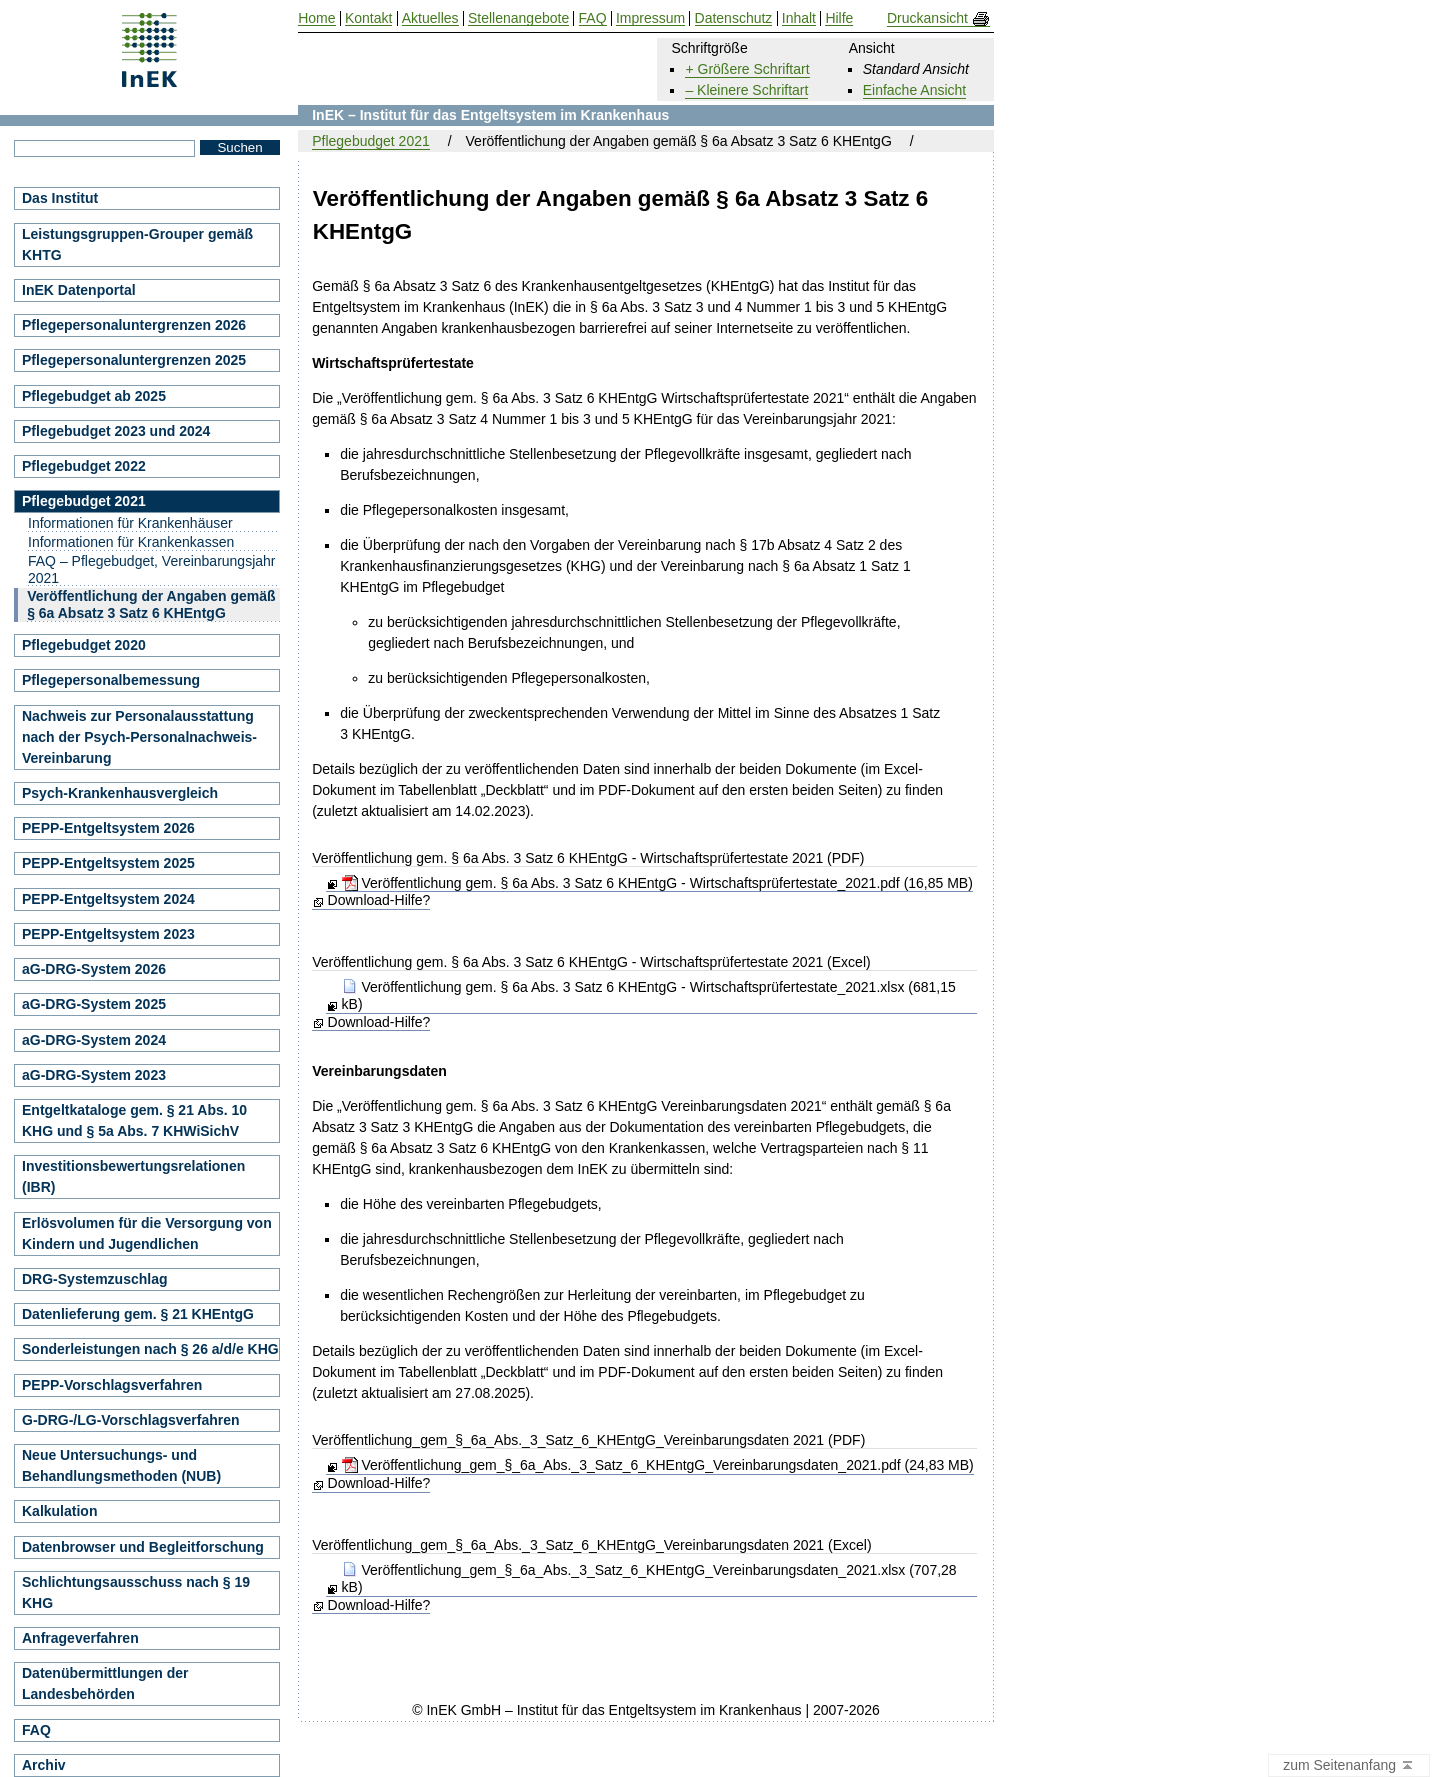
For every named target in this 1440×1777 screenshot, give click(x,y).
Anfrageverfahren (80, 1638)
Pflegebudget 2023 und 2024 (116, 431)
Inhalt (799, 18)
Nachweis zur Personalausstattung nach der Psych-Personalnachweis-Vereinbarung (139, 737)
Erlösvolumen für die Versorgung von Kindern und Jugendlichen (147, 1233)
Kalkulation (59, 1511)
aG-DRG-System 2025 (94, 1004)
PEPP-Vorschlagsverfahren (112, 1385)
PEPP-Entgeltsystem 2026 (108, 828)
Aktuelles (430, 18)
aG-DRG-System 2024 (94, 1040)
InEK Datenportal (79, 290)
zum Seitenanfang (1349, 1766)
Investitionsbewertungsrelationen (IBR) (133, 1176)
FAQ (36, 1730)
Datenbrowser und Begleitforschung (143, 1547)
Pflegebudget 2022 (84, 466)
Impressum (650, 18)
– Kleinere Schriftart (746, 90)
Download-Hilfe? (379, 900)
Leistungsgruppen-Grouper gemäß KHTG (137, 244)
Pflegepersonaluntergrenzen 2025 (134, 360)
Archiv (44, 1765)
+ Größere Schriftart (747, 69)
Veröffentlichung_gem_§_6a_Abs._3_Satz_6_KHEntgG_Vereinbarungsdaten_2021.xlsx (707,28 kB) (649, 1578)
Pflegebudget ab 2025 (94, 396)
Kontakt (368, 18)
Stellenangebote (518, 18)
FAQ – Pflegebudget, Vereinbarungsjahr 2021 (152, 569)
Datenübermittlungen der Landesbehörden (105, 1683)
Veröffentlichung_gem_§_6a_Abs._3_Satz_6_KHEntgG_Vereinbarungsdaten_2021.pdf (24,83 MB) (658, 1465)
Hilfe (839, 18)
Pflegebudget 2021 (371, 141)
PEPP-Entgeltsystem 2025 (108, 863)
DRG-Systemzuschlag (94, 1279)
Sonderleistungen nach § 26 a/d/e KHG (150, 1349)
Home (316, 18)
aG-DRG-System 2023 (94, 1075)
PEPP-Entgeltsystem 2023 (108, 934)
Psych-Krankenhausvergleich (120, 793)
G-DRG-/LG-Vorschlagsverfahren (131, 1420)
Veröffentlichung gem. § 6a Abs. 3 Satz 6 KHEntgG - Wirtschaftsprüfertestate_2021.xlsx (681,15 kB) (649, 995)
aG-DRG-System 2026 (94, 969)
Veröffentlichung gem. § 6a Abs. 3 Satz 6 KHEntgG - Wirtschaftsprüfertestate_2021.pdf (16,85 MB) (657, 883)
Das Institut (60, 198)
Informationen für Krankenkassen (131, 542)
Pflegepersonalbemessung (111, 680)
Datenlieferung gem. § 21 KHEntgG (138, 1314)
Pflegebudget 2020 (84, 645)
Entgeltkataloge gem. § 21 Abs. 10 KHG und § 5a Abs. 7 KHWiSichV (134, 1120)
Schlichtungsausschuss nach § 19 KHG (136, 1592)
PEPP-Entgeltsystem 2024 (108, 899)
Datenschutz (734, 18)
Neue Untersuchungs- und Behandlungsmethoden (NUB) (121, 1465)
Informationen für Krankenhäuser (130, 523)
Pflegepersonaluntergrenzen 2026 (134, 325)
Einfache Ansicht (915, 90)
